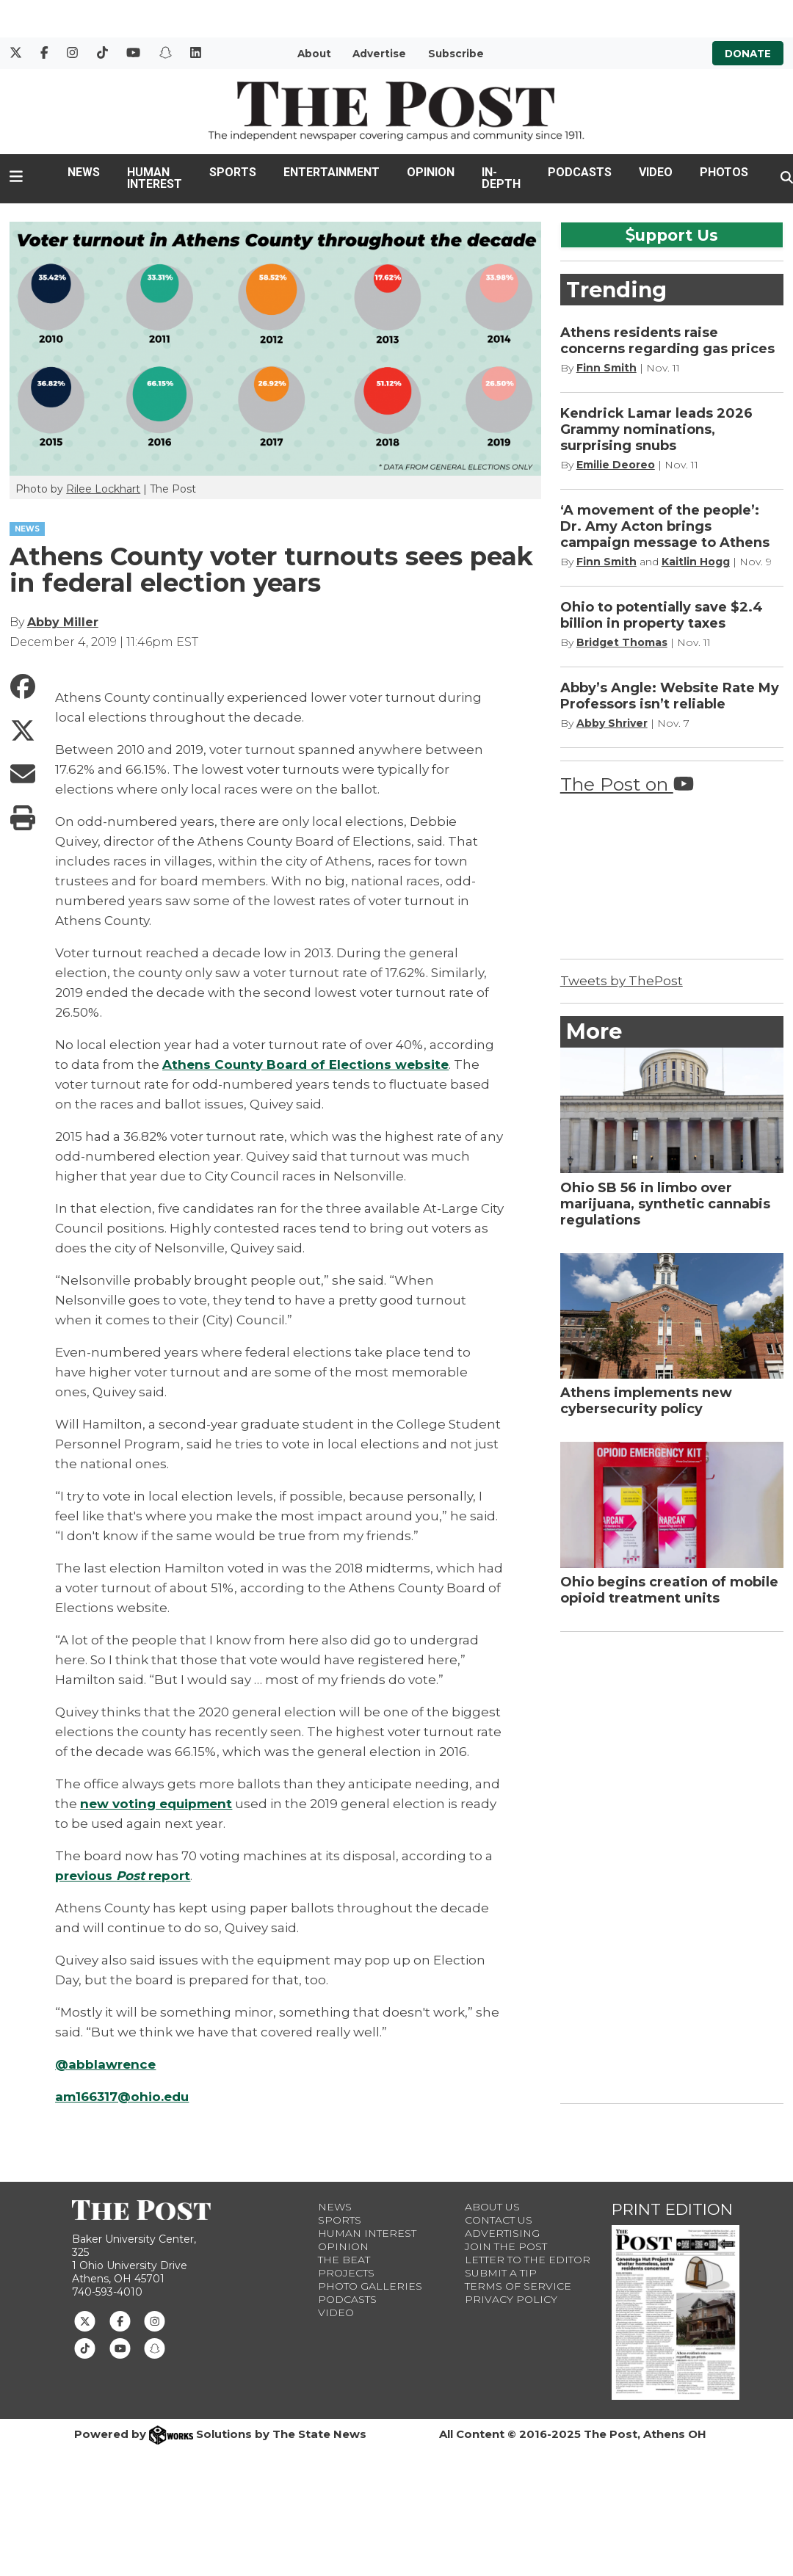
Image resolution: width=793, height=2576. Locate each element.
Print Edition (672, 2209)
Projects (346, 2272)
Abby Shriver (612, 723)
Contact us (498, 2220)
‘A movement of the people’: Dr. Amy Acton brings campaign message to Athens (665, 526)
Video (656, 172)
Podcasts (580, 172)
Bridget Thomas (621, 642)
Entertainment (331, 172)
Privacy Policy (511, 2299)
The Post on (627, 784)
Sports (232, 172)
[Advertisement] (670, 1864)
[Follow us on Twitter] (85, 2320)
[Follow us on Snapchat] (154, 2347)
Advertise (379, 53)
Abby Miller (62, 622)
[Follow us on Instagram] (154, 2320)
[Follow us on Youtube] (120, 2347)
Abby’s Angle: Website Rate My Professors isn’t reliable (669, 696)
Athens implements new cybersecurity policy (646, 1401)
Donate (748, 53)
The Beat (344, 2259)
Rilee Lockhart (103, 489)
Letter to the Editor (527, 2259)
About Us (492, 2206)
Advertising (502, 2233)
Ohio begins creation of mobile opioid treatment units (669, 1590)
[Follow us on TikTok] (85, 2347)
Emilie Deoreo (615, 464)
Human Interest (154, 178)
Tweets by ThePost (621, 980)
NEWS (27, 529)
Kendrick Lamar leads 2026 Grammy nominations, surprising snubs (656, 429)
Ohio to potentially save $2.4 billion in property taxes (661, 615)
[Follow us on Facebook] (120, 2320)
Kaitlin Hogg (696, 561)
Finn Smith (606, 367)
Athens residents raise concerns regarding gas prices (667, 340)
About (314, 53)
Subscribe (456, 53)
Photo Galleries (370, 2286)
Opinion (431, 172)
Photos (724, 172)
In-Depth (501, 178)
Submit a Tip (501, 2272)
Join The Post (506, 2246)
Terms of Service (518, 2286)
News (84, 172)
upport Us (672, 234)
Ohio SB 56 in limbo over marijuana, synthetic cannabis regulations (665, 1204)
